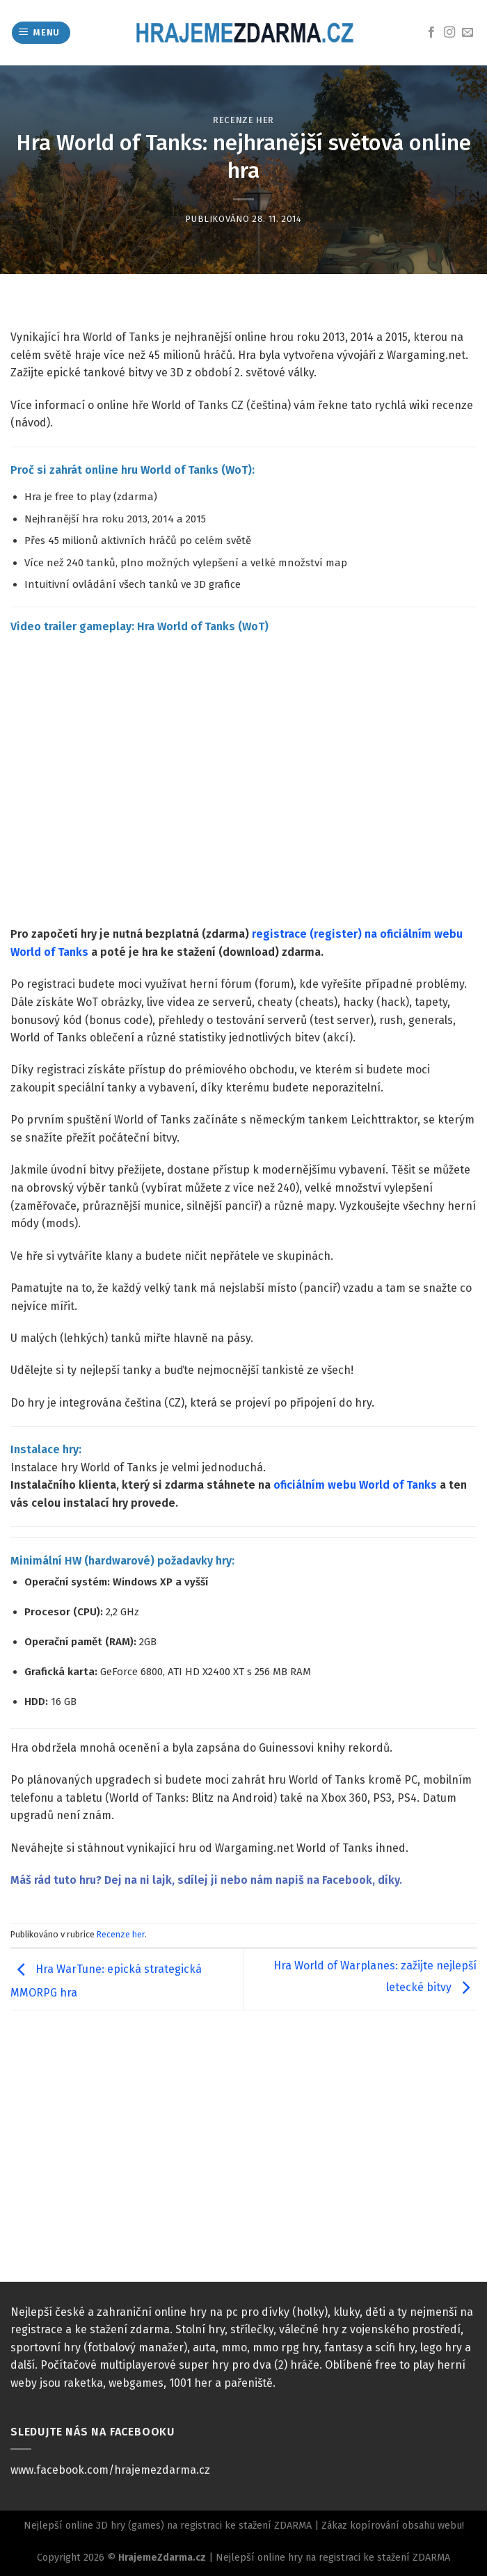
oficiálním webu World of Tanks (355, 1484)
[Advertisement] (243, 2156)
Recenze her (243, 120)
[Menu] (41, 33)
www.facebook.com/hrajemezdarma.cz (110, 2470)
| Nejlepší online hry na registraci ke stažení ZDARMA (328, 2557)
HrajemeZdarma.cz (162, 2557)
